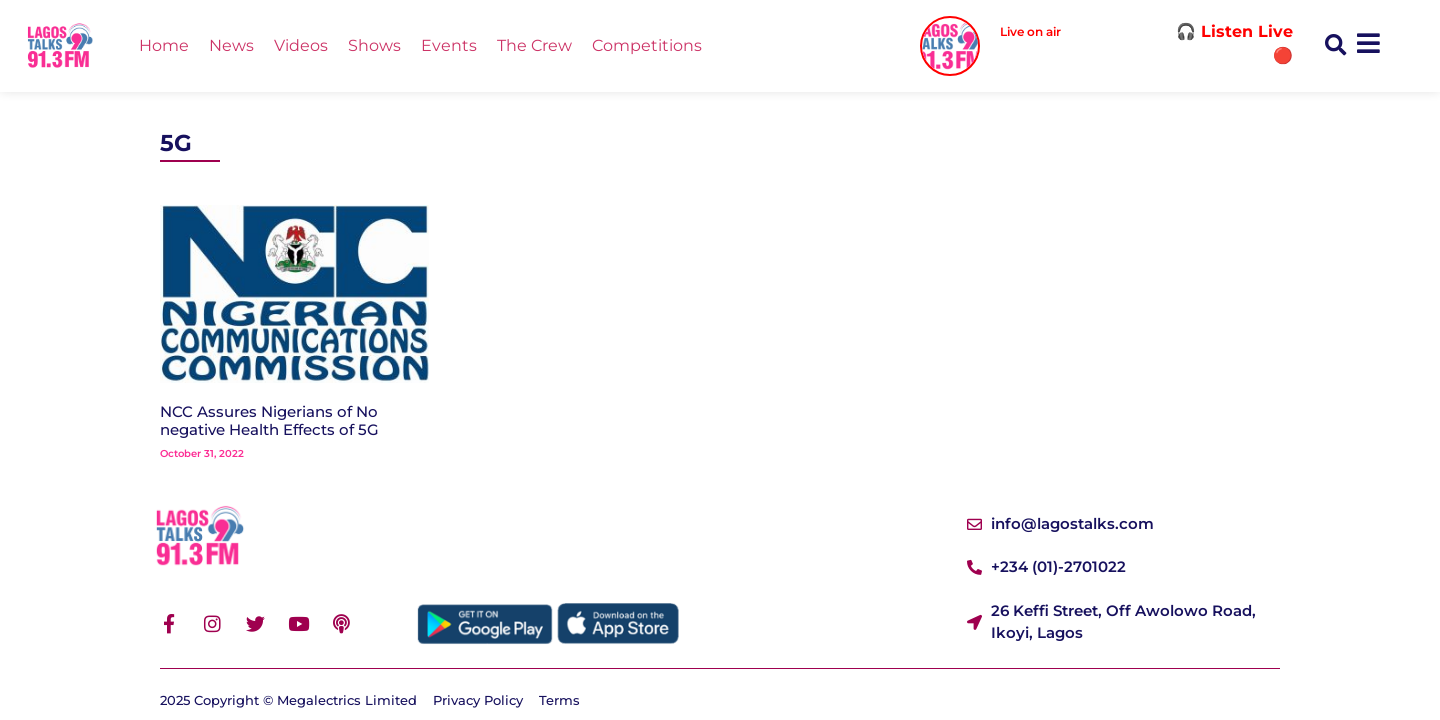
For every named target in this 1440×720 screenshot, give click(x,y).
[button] (1335, 46)
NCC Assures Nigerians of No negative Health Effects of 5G (269, 420)
